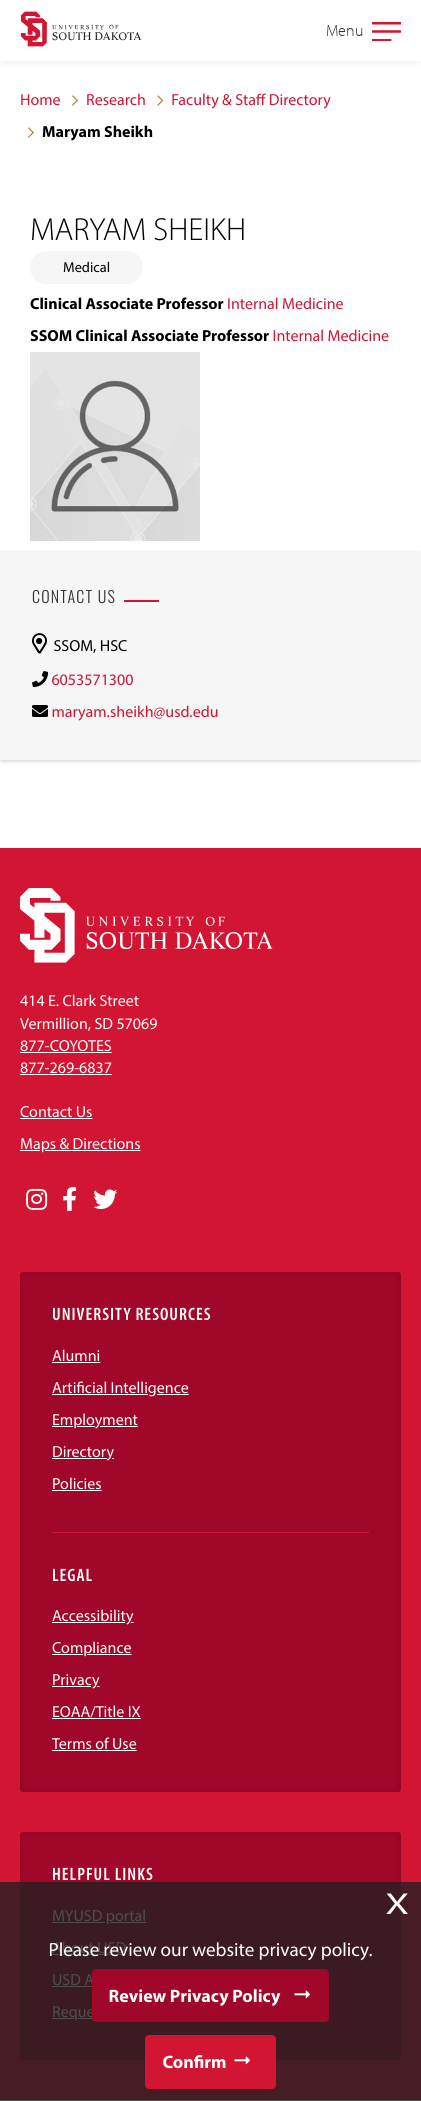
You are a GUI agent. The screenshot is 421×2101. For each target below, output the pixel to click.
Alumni (76, 1356)
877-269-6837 (66, 1068)
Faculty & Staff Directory (251, 100)
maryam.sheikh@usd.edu (134, 712)
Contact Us (56, 1112)
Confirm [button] (194, 2061)
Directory (83, 1452)
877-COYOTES (66, 1046)
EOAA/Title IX (96, 1712)
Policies (77, 1484)
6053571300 (92, 680)
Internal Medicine (285, 304)
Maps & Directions (80, 1144)
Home (40, 100)
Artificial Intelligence (120, 1388)
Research (116, 100)
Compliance (92, 1648)
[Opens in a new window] (36, 1200)
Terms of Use (94, 1744)
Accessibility (93, 1616)
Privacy (76, 1680)
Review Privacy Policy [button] (195, 1995)
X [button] (397, 1904)
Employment (95, 1420)
